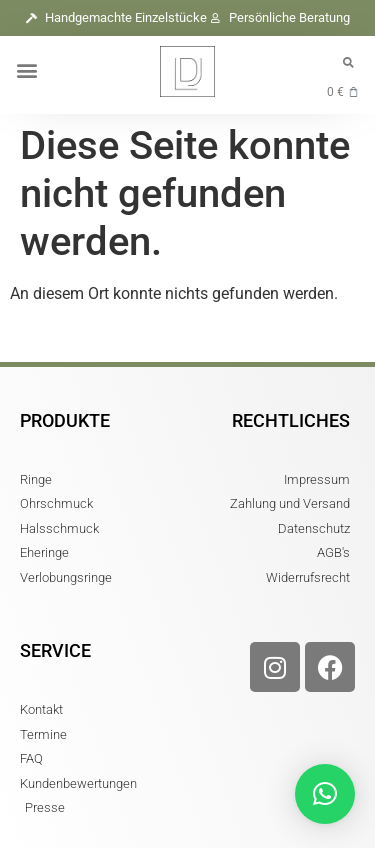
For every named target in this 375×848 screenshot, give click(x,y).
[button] (26, 69)
